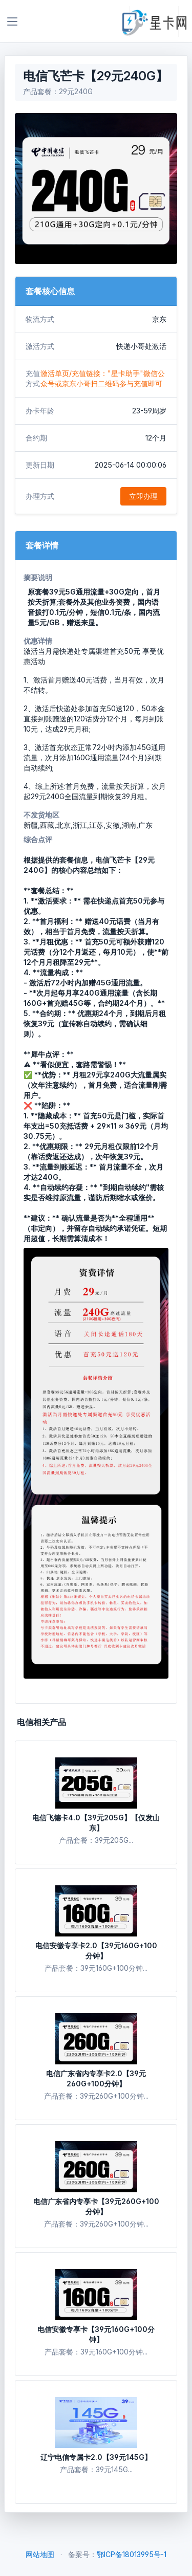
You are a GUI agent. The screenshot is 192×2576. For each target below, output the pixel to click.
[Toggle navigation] (12, 21)
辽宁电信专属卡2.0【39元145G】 (96, 2457)
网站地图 (40, 2554)
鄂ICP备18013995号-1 (131, 2554)
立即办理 (143, 496)
